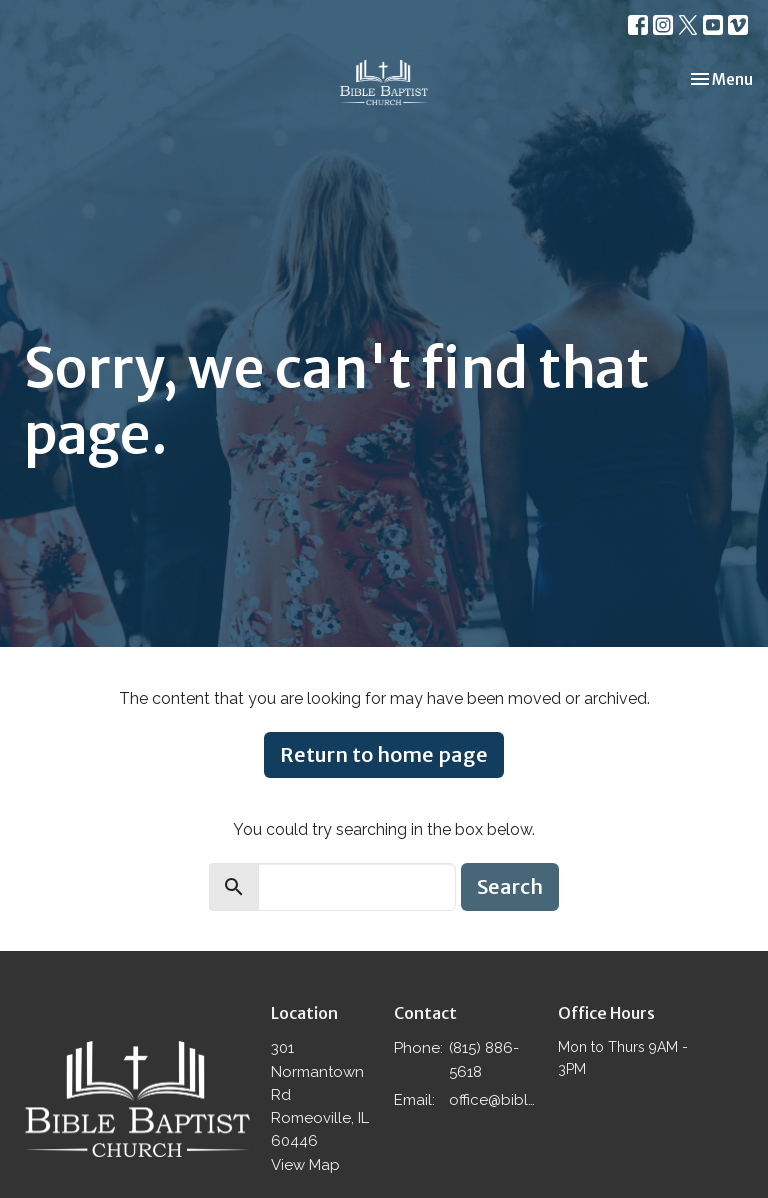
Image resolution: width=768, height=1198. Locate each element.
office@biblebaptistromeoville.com (493, 1100)
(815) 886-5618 (484, 1059)
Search (510, 886)
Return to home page (384, 754)
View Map (305, 1165)
